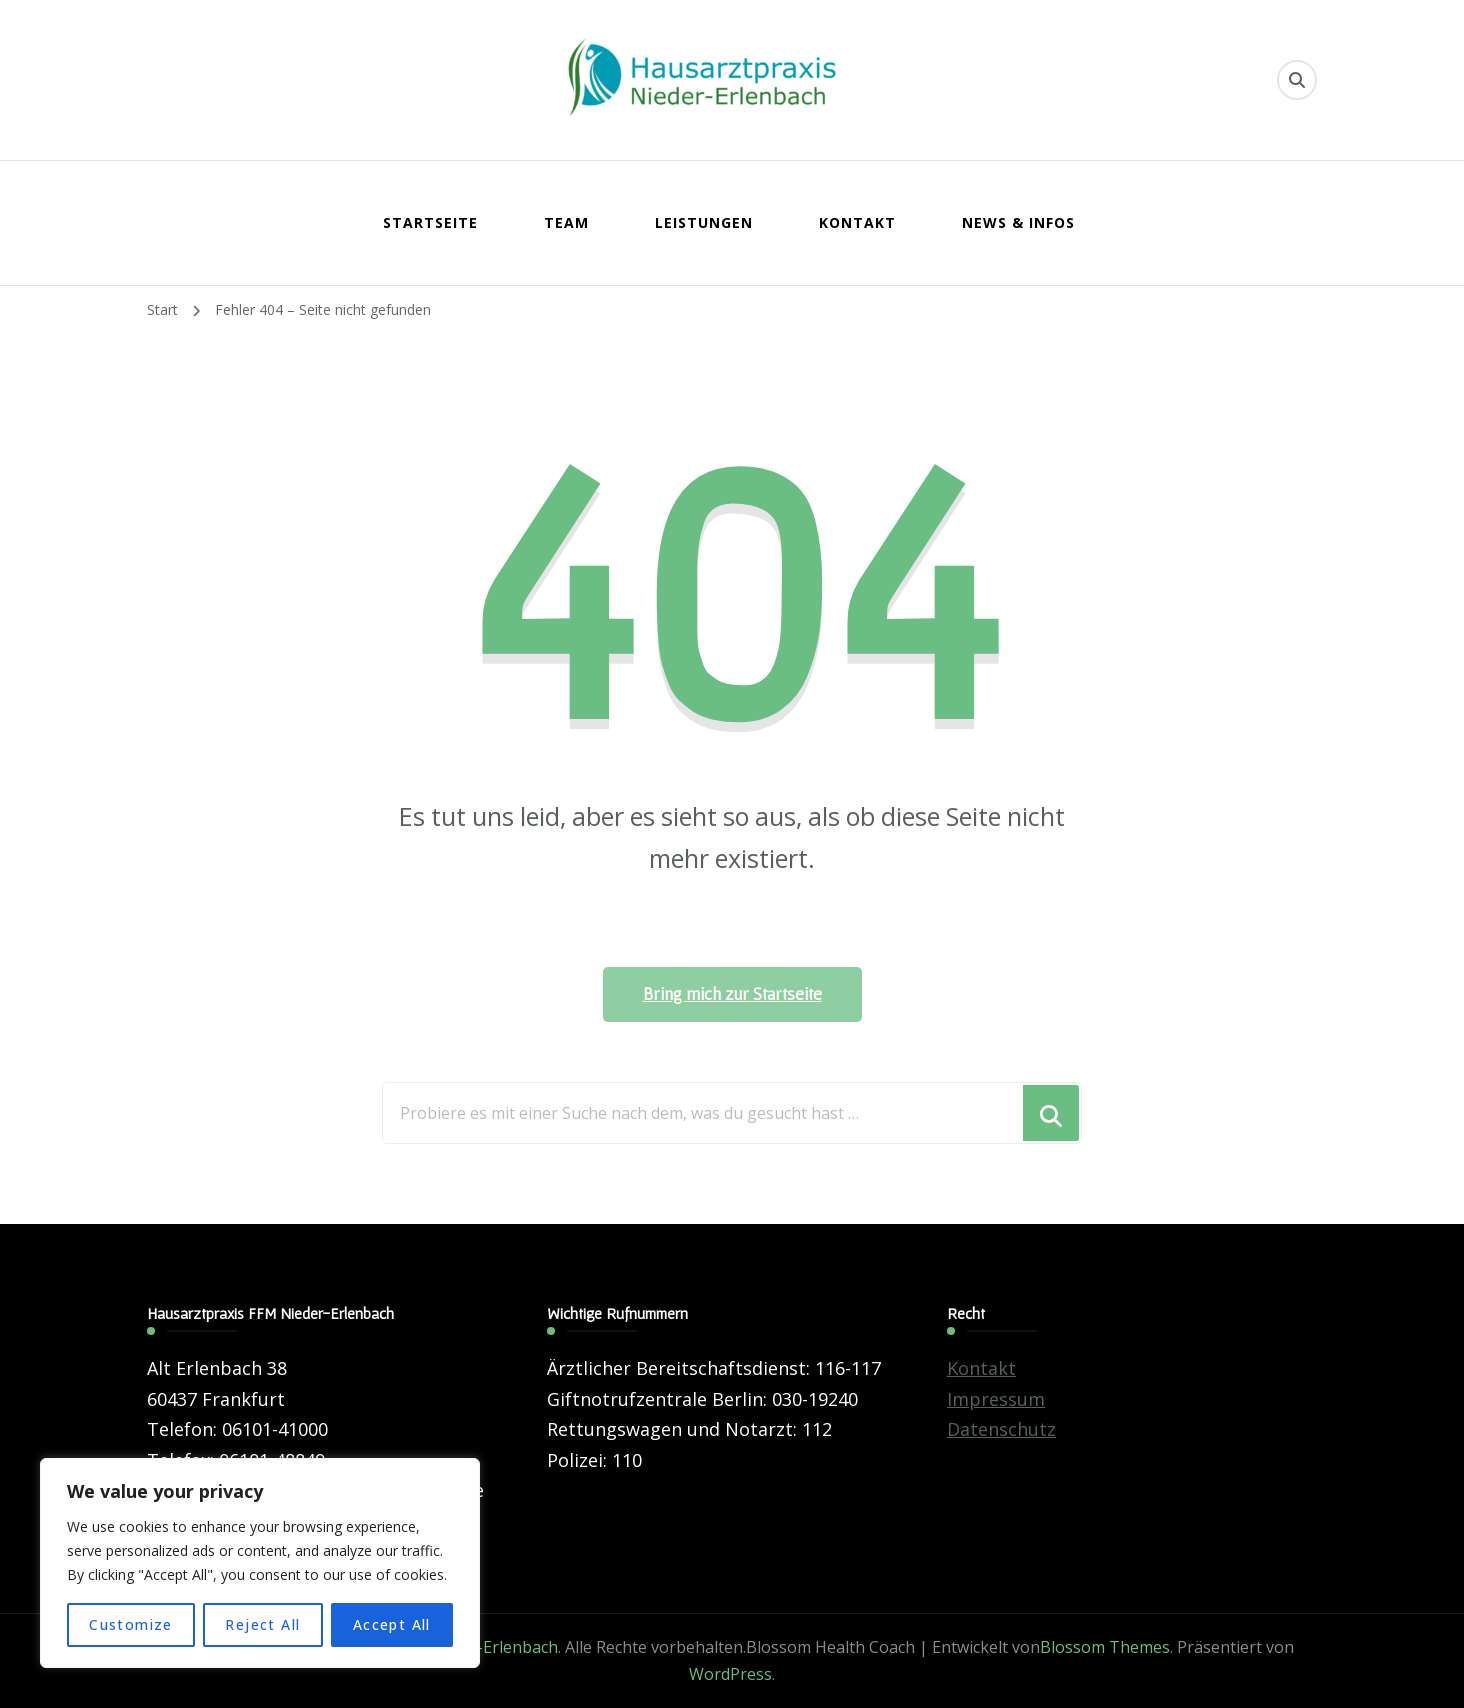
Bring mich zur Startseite (732, 993)
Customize (131, 1624)
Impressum (996, 1399)
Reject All (262, 1624)
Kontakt (857, 222)
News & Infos (1018, 222)
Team (566, 222)
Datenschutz (1001, 1429)
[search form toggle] (1297, 80)
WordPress (730, 1674)
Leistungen (704, 222)
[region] (260, 1563)
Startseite (430, 222)
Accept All (392, 1624)
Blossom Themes (1105, 1647)
